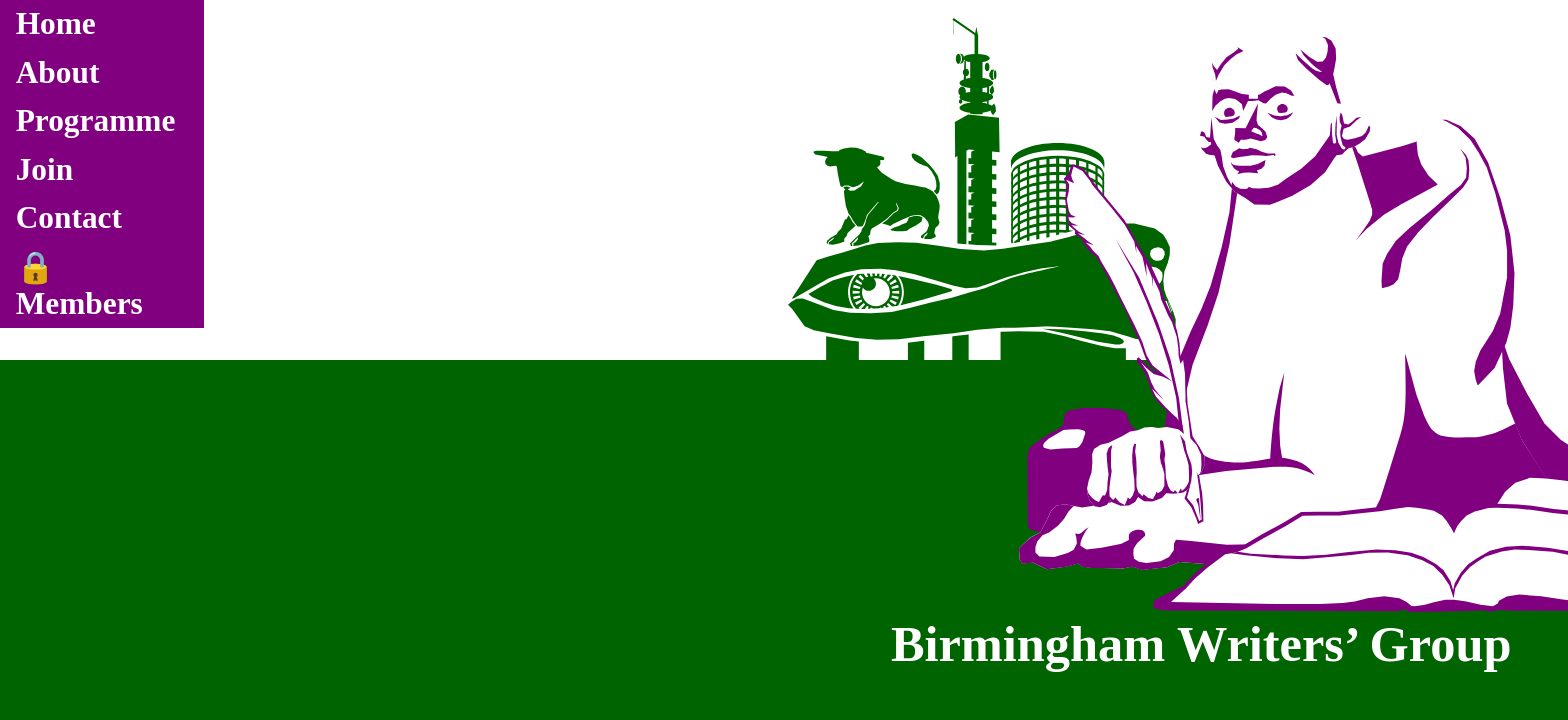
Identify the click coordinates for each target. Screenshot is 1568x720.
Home (56, 23)
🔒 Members (79, 285)
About (58, 72)
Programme (96, 120)
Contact (69, 217)
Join (45, 169)
